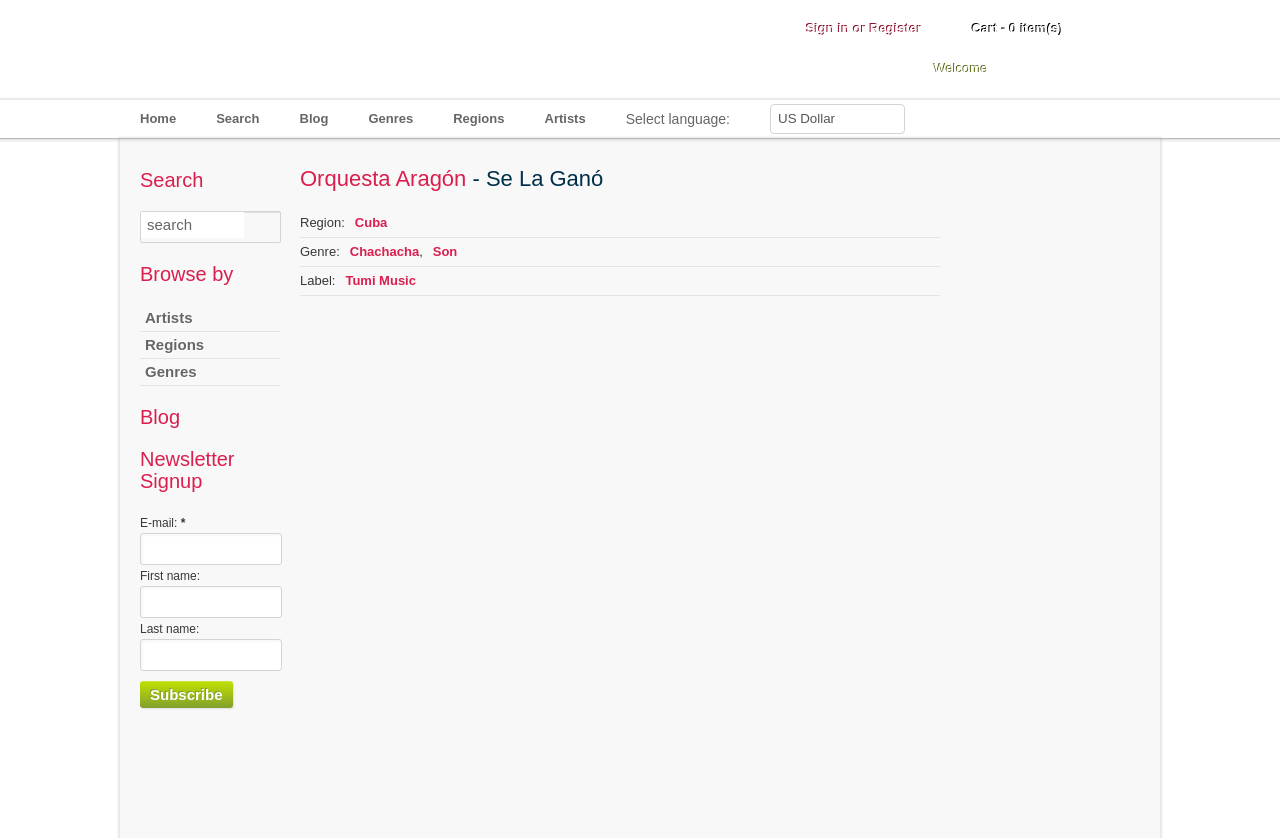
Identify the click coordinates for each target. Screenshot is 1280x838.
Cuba (371, 222)
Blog (314, 118)
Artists (565, 118)
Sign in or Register (864, 28)
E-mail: (162, 523)
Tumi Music (380, 280)
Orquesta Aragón (383, 178)
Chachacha (384, 251)
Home (158, 118)
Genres (390, 118)
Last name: (169, 629)
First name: (170, 576)
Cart (1017, 28)
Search (237, 118)
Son (445, 251)
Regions (478, 118)
